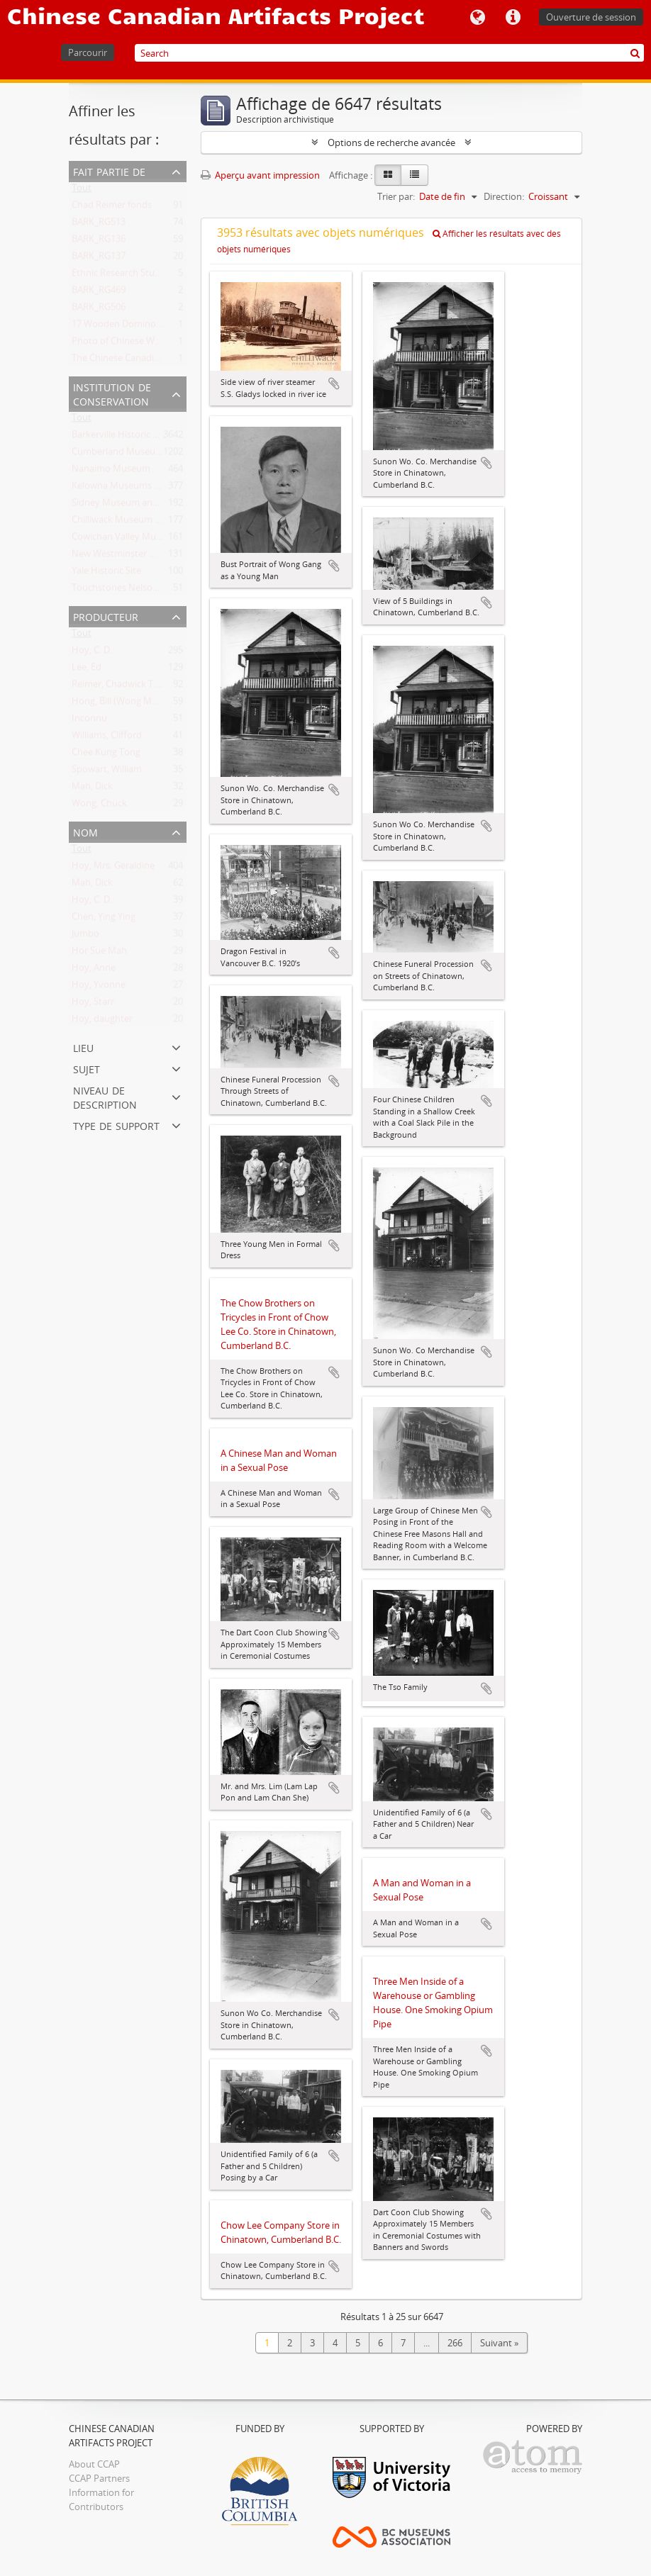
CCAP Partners (99, 2478)
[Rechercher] (635, 53)
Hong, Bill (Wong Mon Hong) (131, 704)
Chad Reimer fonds (112, 207)
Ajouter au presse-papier (334, 383)
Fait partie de (109, 170)
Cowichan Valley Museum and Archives (153, 539)
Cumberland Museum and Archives (146, 454)
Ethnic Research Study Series (132, 275)
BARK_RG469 (99, 292)
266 (454, 2342)
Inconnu (89, 721)
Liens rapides (512, 17)
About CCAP (94, 2464)
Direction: (504, 196)
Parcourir (87, 52)
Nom (85, 831)
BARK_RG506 (99, 309)
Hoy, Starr (93, 1004)
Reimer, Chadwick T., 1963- (127, 687)
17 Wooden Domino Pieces (128, 326)
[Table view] (414, 175)
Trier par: (396, 196)
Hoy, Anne (94, 970)
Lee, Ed (86, 669)
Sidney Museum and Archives (134, 505)
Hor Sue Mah (99, 953)
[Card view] (387, 175)
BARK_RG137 (99, 258)
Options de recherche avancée (391, 142)
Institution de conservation (112, 393)
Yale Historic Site (106, 573)
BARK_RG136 (99, 241)
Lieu (83, 1046)
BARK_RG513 (99, 224)
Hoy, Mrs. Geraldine (113, 868)
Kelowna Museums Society (128, 488)
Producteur (105, 615)
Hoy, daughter (102, 1021)
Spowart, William (107, 772)
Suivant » (499, 2342)
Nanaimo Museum (111, 471)
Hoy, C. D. (92, 652)
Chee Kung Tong (106, 755)
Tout (81, 190)
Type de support (116, 1124)
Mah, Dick (92, 789)
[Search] (389, 53)
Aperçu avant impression (260, 175)
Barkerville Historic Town (124, 437)
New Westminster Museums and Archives (159, 556)
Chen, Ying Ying (103, 919)
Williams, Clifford (107, 738)
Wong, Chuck (99, 806)
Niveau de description (105, 1096)
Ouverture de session (591, 17)
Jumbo (85, 936)
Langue (477, 17)
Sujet (86, 1067)
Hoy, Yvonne (99, 987)
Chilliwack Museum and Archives (140, 522)
